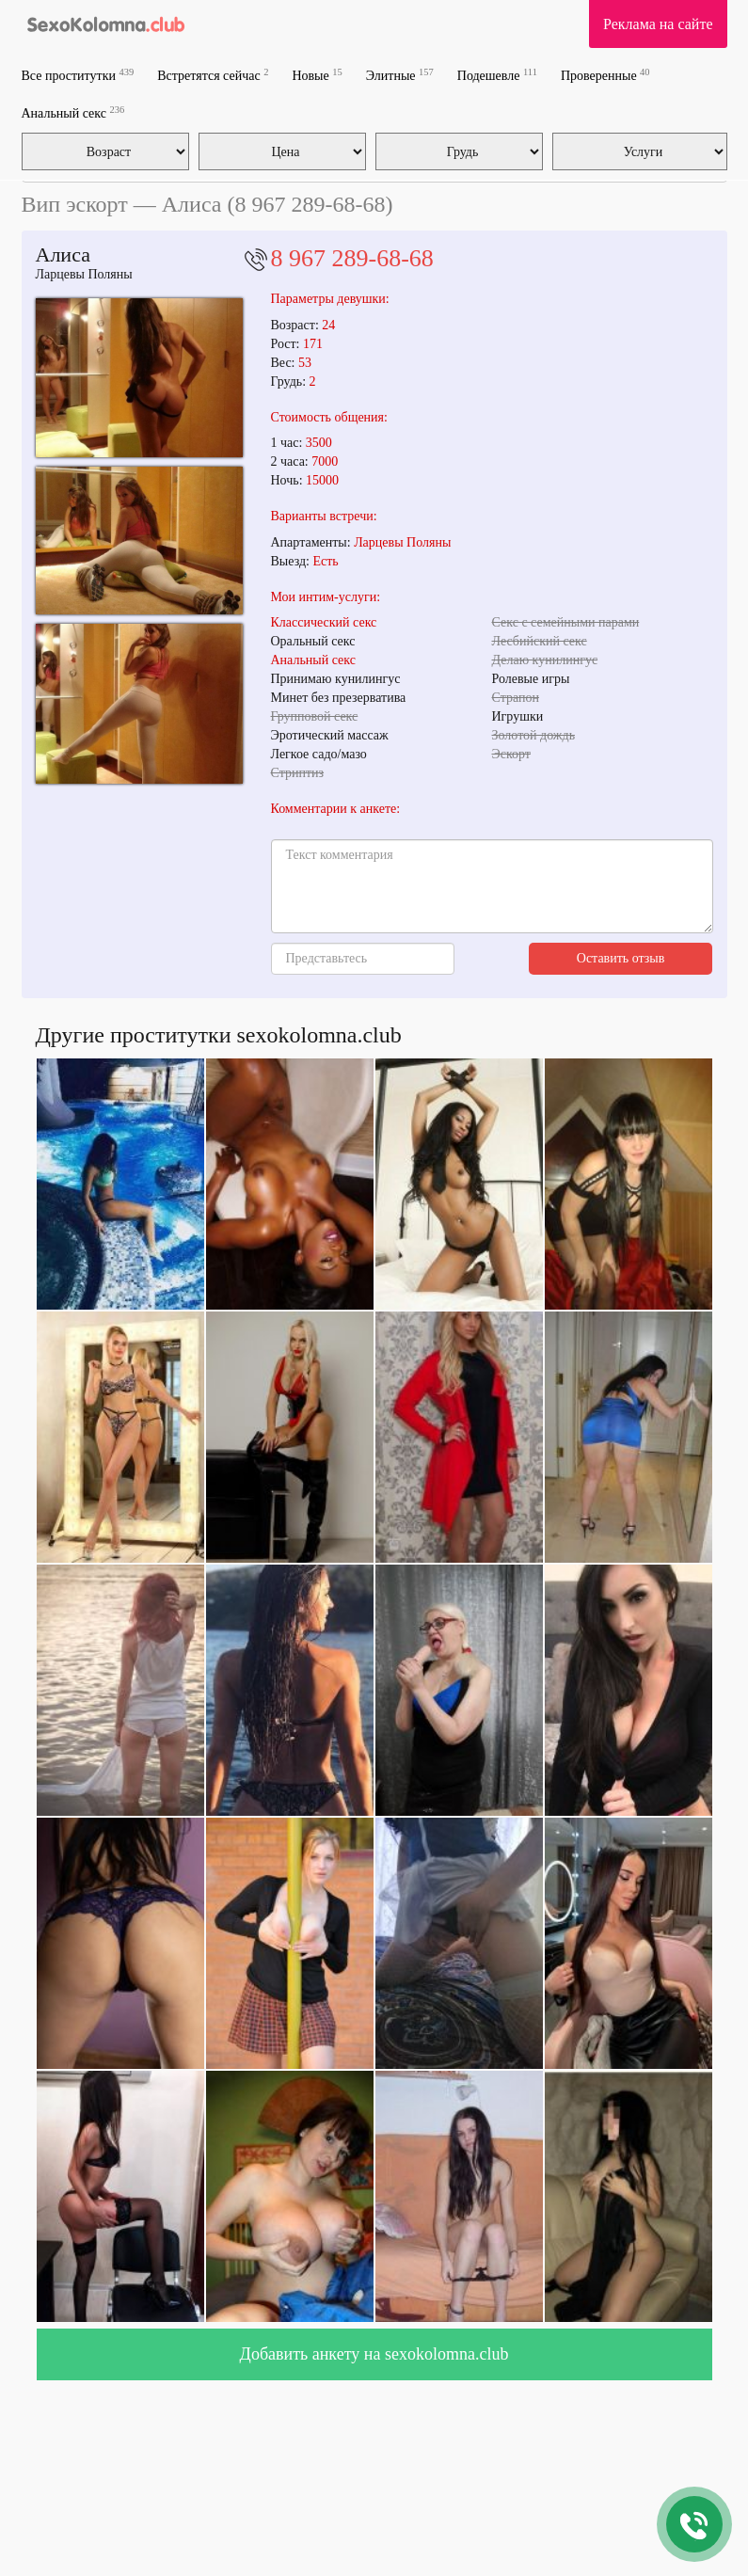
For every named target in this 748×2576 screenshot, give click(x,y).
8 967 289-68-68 (352, 258)
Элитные (400, 75)
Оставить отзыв (621, 958)
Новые (317, 75)
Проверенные (605, 75)
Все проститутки (78, 75)
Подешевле (497, 75)
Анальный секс (73, 112)
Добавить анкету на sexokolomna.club (374, 2354)
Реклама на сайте (657, 24)
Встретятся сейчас (212, 75)
